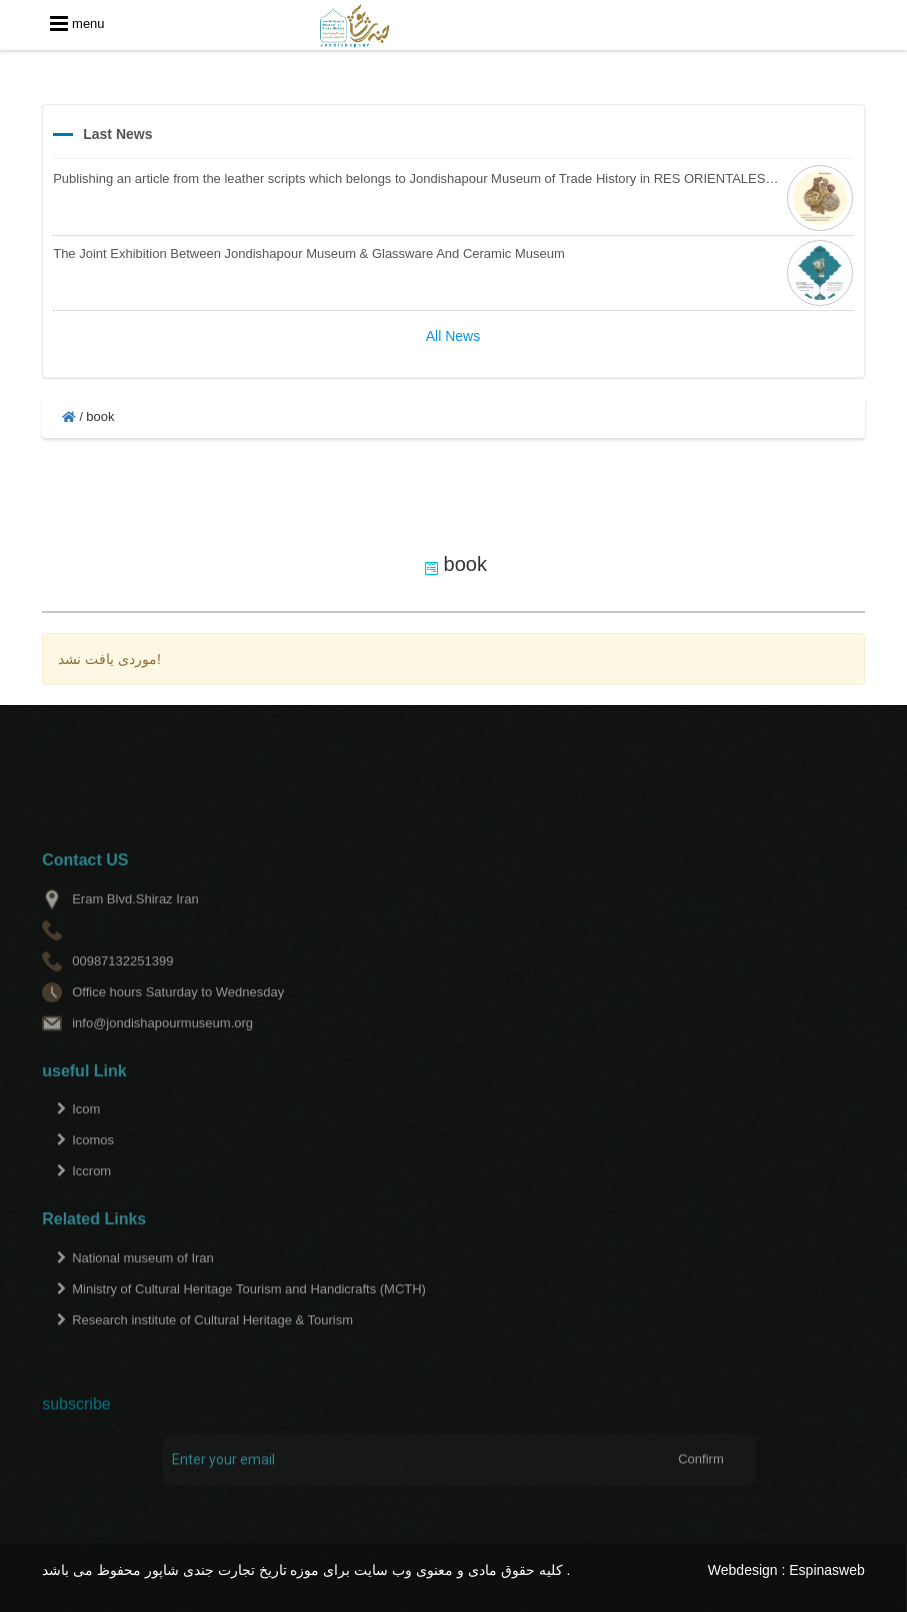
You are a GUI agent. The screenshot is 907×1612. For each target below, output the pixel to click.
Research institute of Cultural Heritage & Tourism (212, 1344)
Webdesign (743, 1570)
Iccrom (91, 1195)
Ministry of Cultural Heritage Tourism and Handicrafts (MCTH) (249, 1313)
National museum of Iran (143, 1282)
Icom (86, 1133)
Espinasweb (827, 1570)
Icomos (93, 1164)
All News (453, 336)
